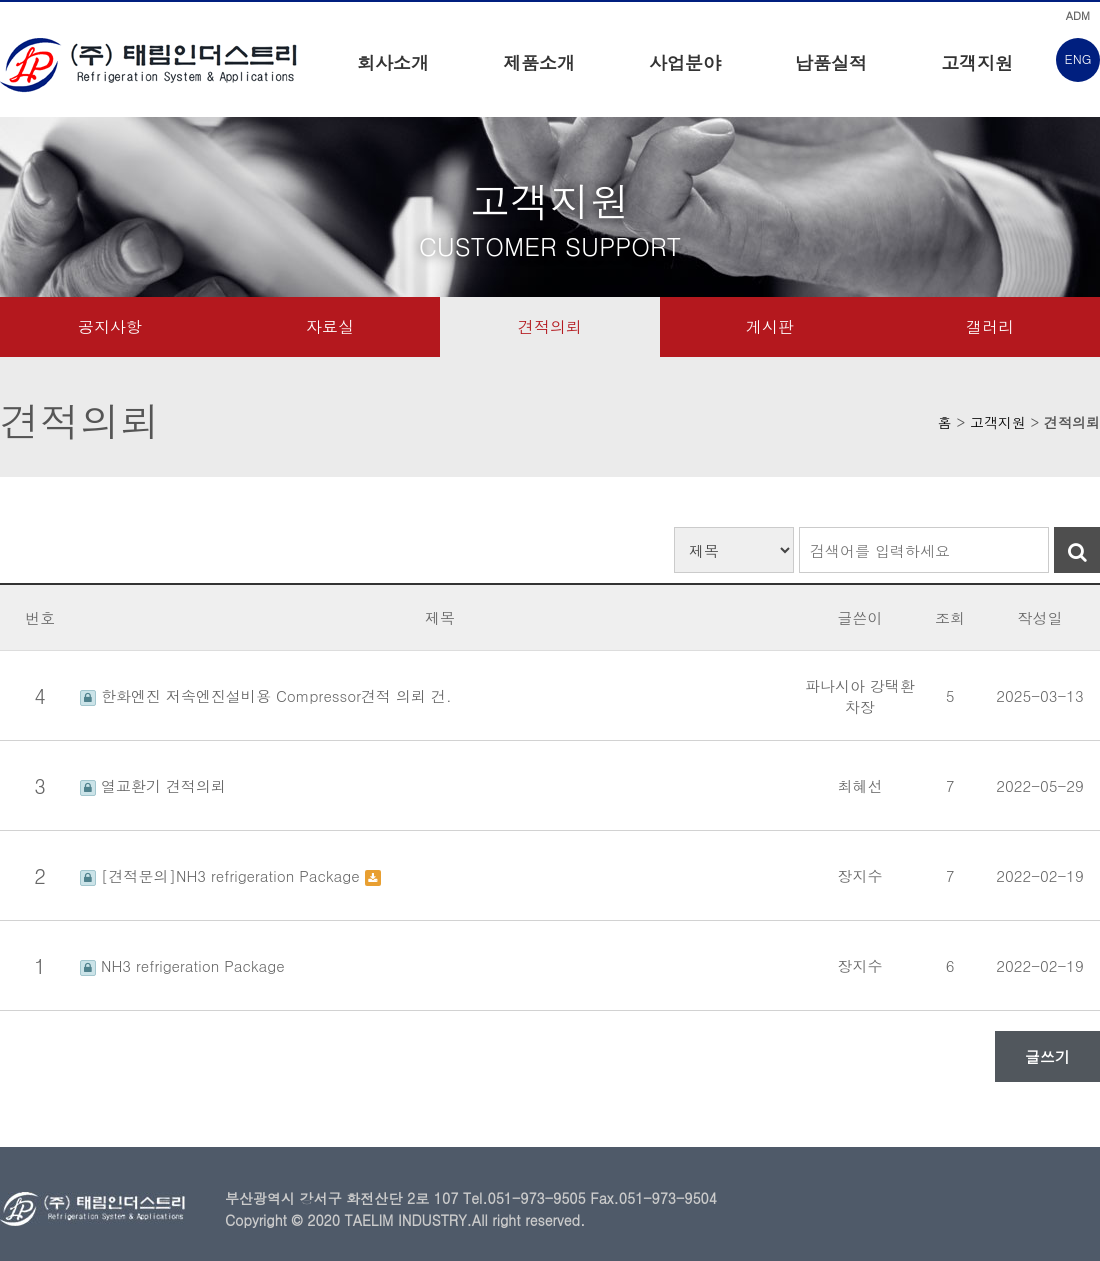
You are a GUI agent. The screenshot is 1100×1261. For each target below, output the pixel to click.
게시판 (770, 326)
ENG (1078, 58)
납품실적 (831, 62)
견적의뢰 (550, 326)
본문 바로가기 (0, 0)
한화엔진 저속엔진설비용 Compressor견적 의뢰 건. (266, 695)
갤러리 (990, 326)
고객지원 (977, 62)
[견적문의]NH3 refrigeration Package (222, 875)
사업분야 (685, 62)
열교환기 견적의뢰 (153, 785)
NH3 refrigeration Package (182, 965)
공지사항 (110, 326)
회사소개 (393, 62)
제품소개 (539, 62)
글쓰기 (1047, 1056)
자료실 (330, 326)
